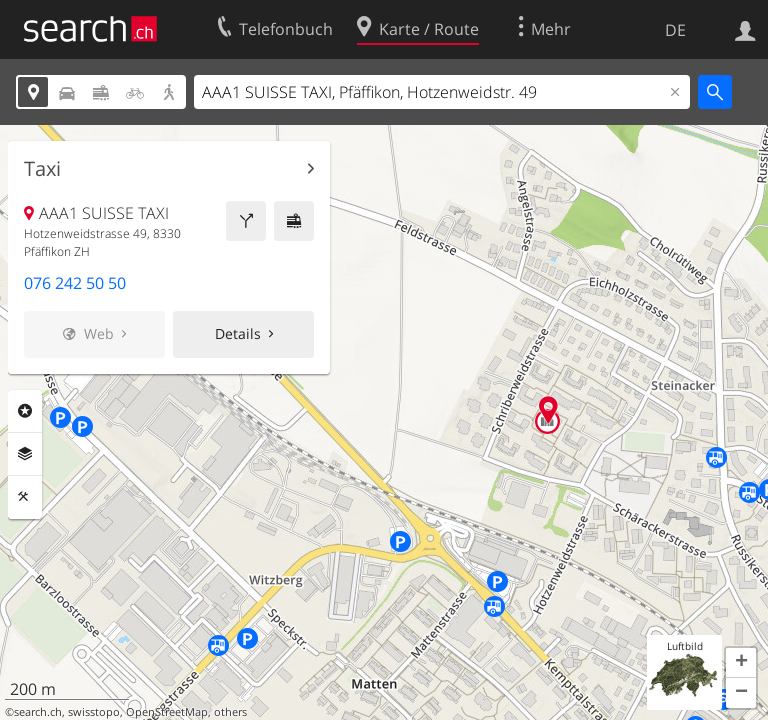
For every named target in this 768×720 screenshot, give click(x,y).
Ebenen (25, 454)
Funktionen (25, 497)
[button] (741, 663)
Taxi (42, 169)
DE (675, 30)
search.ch (38, 712)
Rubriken (25, 411)
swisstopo (94, 712)
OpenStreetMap (167, 712)
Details (238, 333)
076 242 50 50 (75, 283)
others (230, 712)
